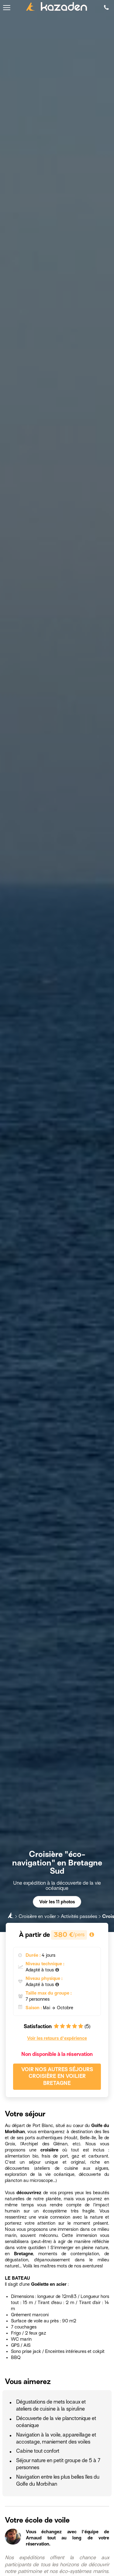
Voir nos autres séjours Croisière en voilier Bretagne (57, 2076)
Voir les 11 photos (57, 1901)
